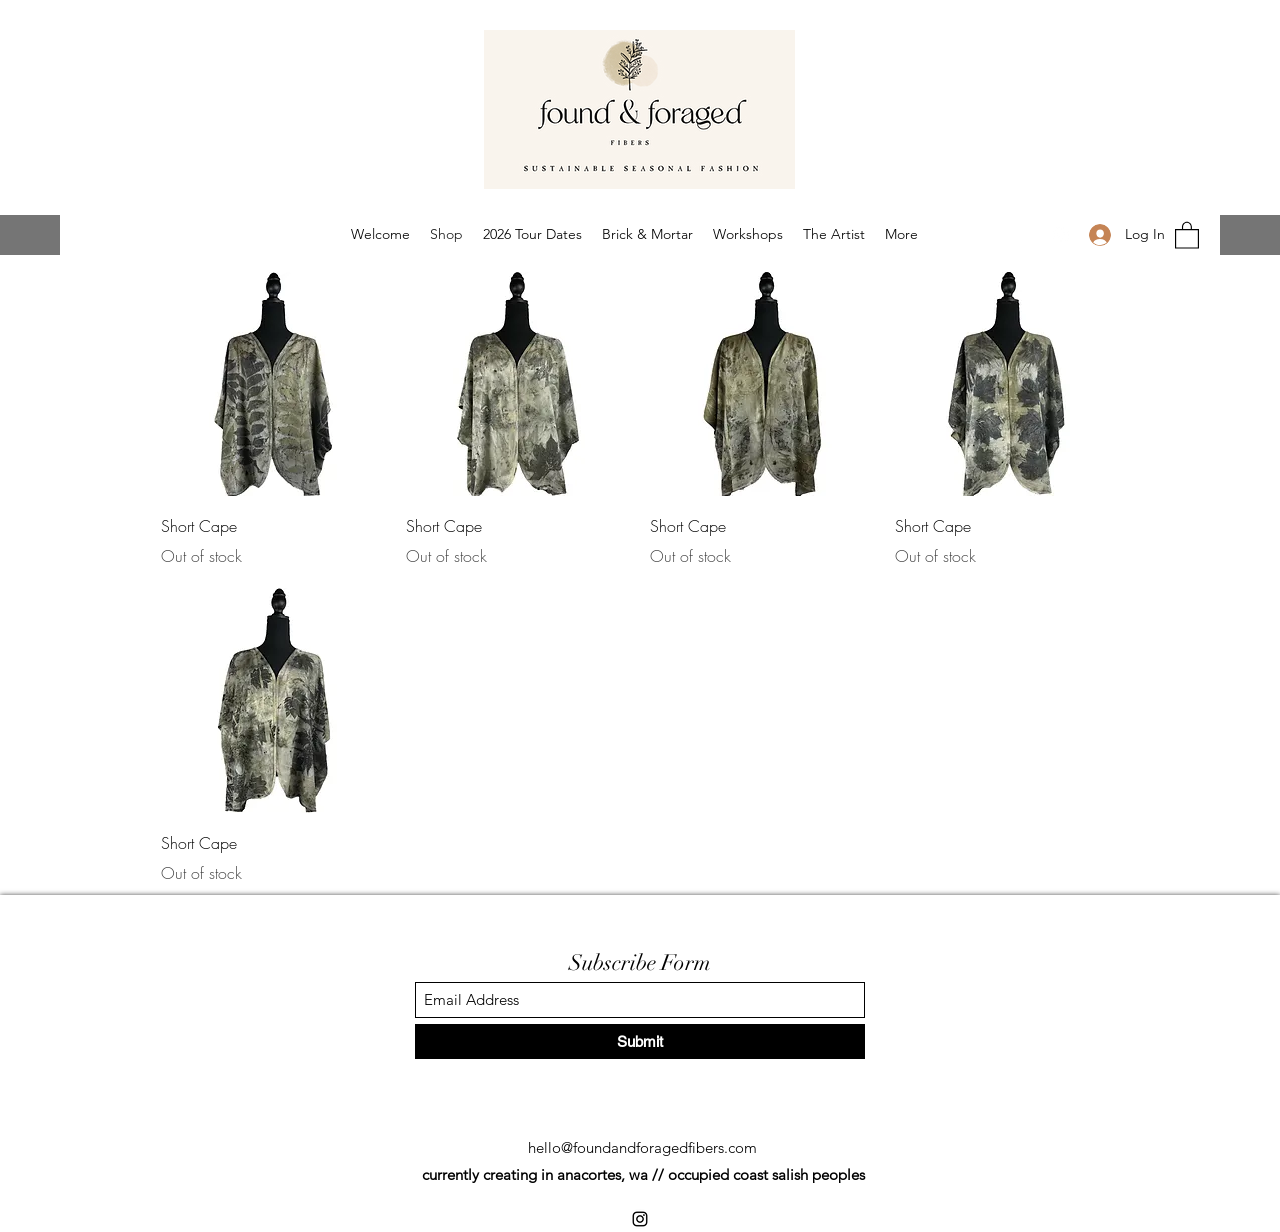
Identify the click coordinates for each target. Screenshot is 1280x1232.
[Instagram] (1061, 235)
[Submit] (640, 1041)
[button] (1187, 234)
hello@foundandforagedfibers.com (642, 1147)
